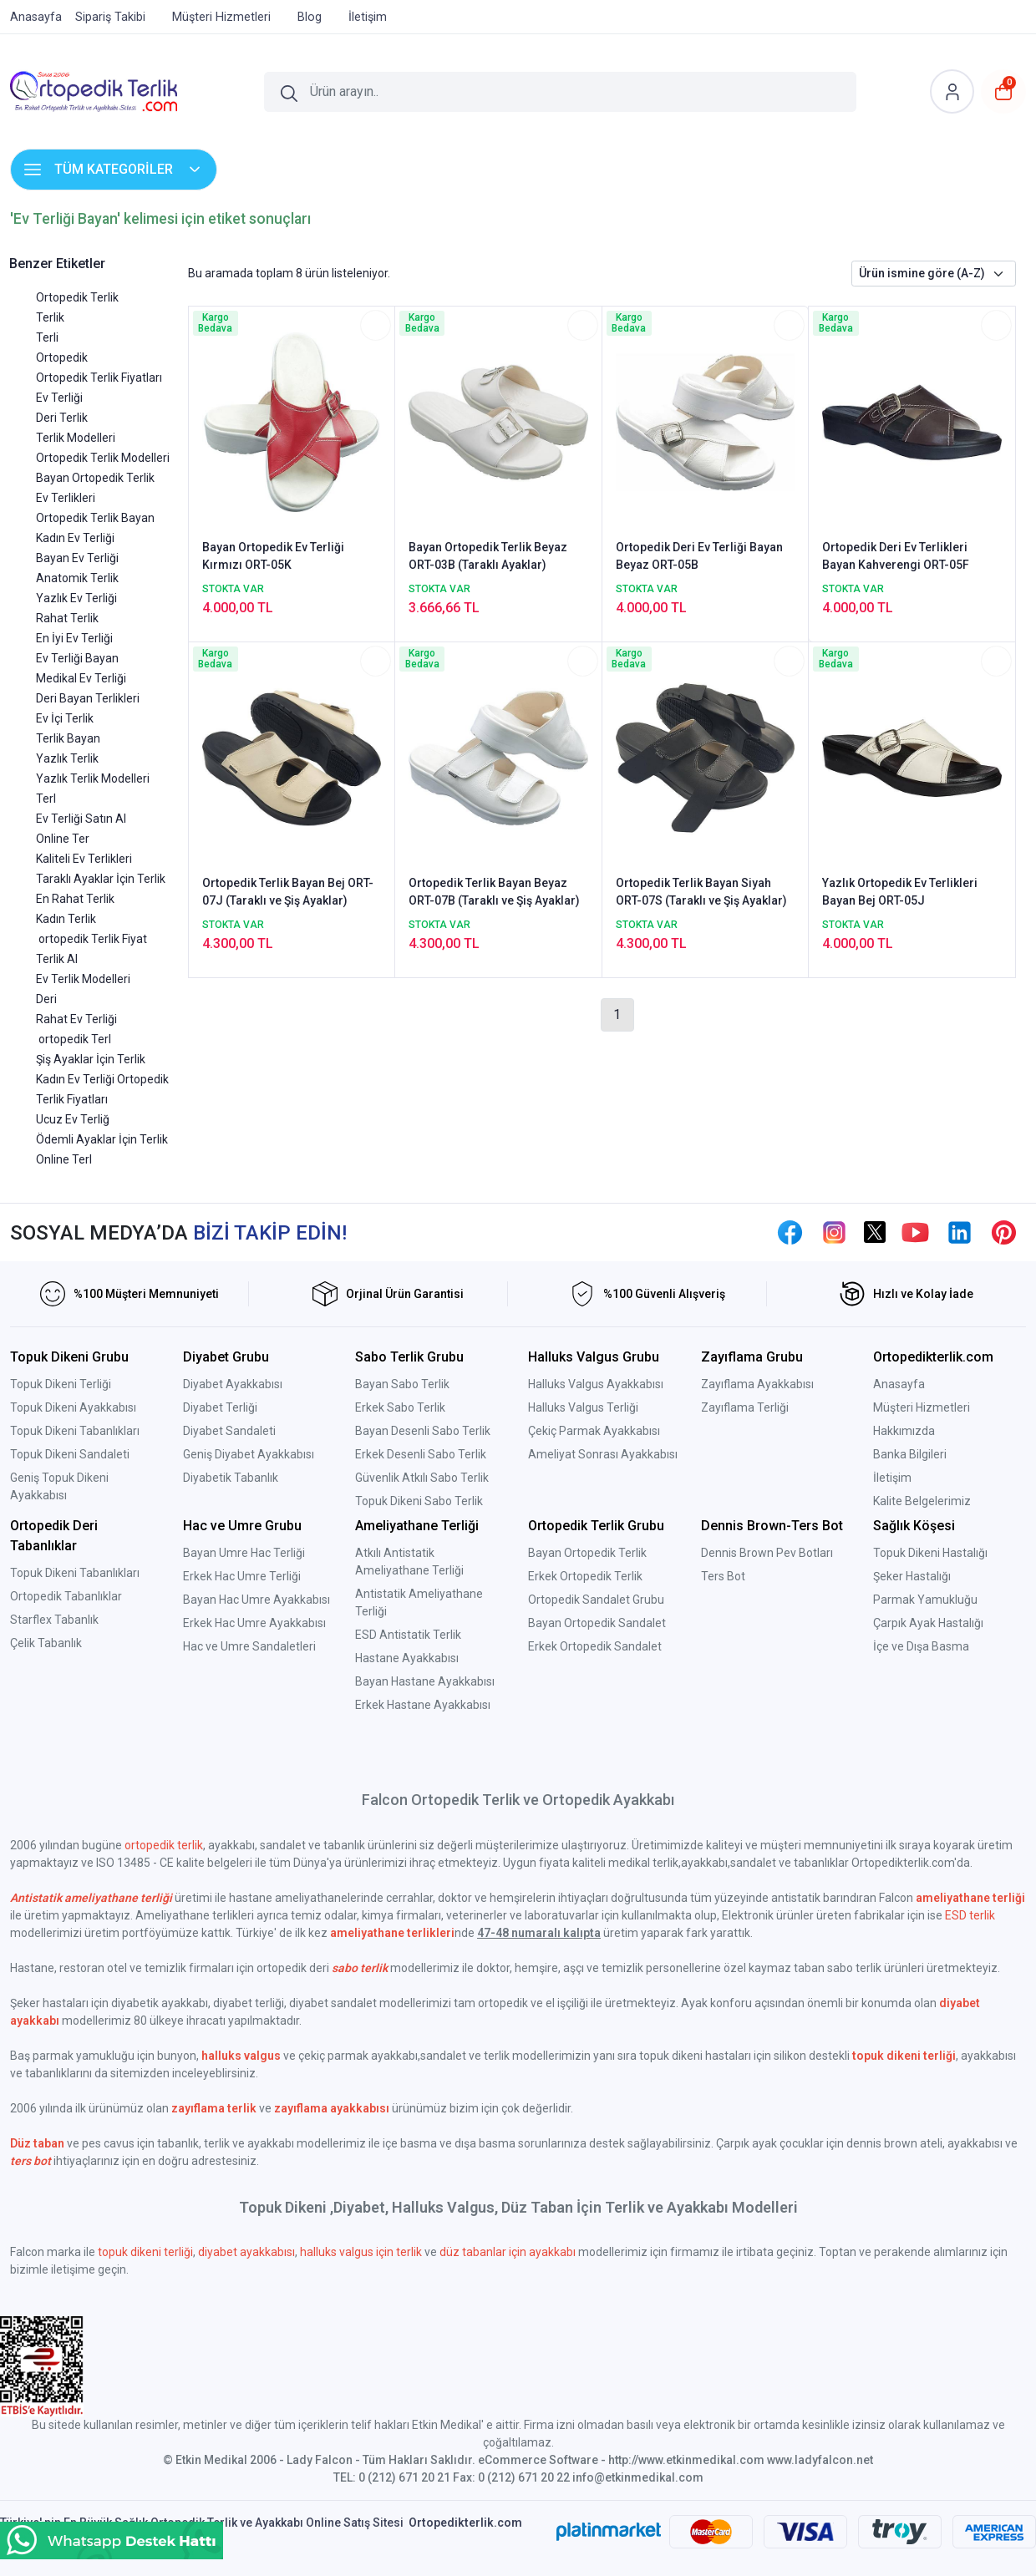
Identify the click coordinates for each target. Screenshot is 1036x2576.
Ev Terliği (59, 397)
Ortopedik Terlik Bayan (95, 518)
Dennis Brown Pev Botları (767, 1552)
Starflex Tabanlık (54, 1619)
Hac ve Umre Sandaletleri (249, 1646)
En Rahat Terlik (75, 898)
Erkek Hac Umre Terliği (242, 1576)
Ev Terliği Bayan (77, 658)
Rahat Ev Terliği (76, 1019)
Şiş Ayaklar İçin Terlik (90, 1059)
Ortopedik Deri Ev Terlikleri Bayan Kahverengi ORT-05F (895, 555)
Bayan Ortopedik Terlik (95, 477)
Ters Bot (723, 1576)
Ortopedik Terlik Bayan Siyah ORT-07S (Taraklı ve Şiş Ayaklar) (701, 891)
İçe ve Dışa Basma (921, 1646)
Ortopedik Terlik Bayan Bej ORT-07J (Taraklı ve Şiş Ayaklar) (287, 891)
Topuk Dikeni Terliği (60, 1384)
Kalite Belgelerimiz (922, 1501)
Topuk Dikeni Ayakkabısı (73, 1407)
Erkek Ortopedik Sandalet (595, 1646)
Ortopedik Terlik (77, 297)
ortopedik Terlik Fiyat (91, 939)
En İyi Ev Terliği (74, 638)
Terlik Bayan (68, 738)
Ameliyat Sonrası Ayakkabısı (603, 1454)
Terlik (50, 317)
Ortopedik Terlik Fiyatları (99, 377)
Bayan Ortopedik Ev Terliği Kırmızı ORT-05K (273, 555)
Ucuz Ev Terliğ (72, 1119)
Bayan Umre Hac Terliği (244, 1552)
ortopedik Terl (73, 1039)
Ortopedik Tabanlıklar (66, 1596)
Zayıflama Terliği (745, 1407)
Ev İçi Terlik (65, 718)
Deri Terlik (62, 417)
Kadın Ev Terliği (75, 538)
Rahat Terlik (67, 618)
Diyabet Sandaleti (229, 1431)
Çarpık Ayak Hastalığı (928, 1623)
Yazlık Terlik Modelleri (93, 778)
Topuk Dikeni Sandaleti (70, 1454)
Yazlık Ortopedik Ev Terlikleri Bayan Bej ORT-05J (900, 891)
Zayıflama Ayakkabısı (757, 1384)
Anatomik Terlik (77, 578)
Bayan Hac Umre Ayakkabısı (256, 1599)
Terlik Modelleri (75, 437)
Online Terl (64, 1159)
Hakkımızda (904, 1431)
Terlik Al (57, 959)
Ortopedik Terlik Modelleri (103, 457)
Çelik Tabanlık (46, 1643)
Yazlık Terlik (67, 758)
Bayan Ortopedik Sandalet (597, 1623)
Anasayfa (899, 1384)
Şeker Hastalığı (912, 1576)
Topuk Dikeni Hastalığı (930, 1552)
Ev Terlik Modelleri (83, 979)
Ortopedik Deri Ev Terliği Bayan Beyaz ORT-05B (699, 555)
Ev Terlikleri (65, 498)
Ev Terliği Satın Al (81, 818)
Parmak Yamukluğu (925, 1599)
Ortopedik (62, 357)
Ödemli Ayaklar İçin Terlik (102, 1139)
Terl (46, 798)
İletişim (892, 1477)
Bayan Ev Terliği (77, 558)
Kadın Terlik (66, 918)
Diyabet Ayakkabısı (232, 1384)
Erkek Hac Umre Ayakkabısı (254, 1623)
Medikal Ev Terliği (81, 678)
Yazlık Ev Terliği (76, 598)
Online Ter (62, 838)
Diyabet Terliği (220, 1407)
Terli (47, 337)
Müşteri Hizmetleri (921, 1407)
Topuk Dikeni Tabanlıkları (75, 1431)
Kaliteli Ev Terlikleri (84, 858)
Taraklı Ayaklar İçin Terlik (100, 878)
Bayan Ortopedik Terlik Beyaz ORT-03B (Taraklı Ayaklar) (488, 555)
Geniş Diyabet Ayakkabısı (248, 1454)
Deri (46, 999)
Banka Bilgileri (910, 1454)
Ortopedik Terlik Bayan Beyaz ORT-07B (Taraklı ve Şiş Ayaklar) (494, 891)
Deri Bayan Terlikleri (88, 698)
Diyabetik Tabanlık (230, 1477)
